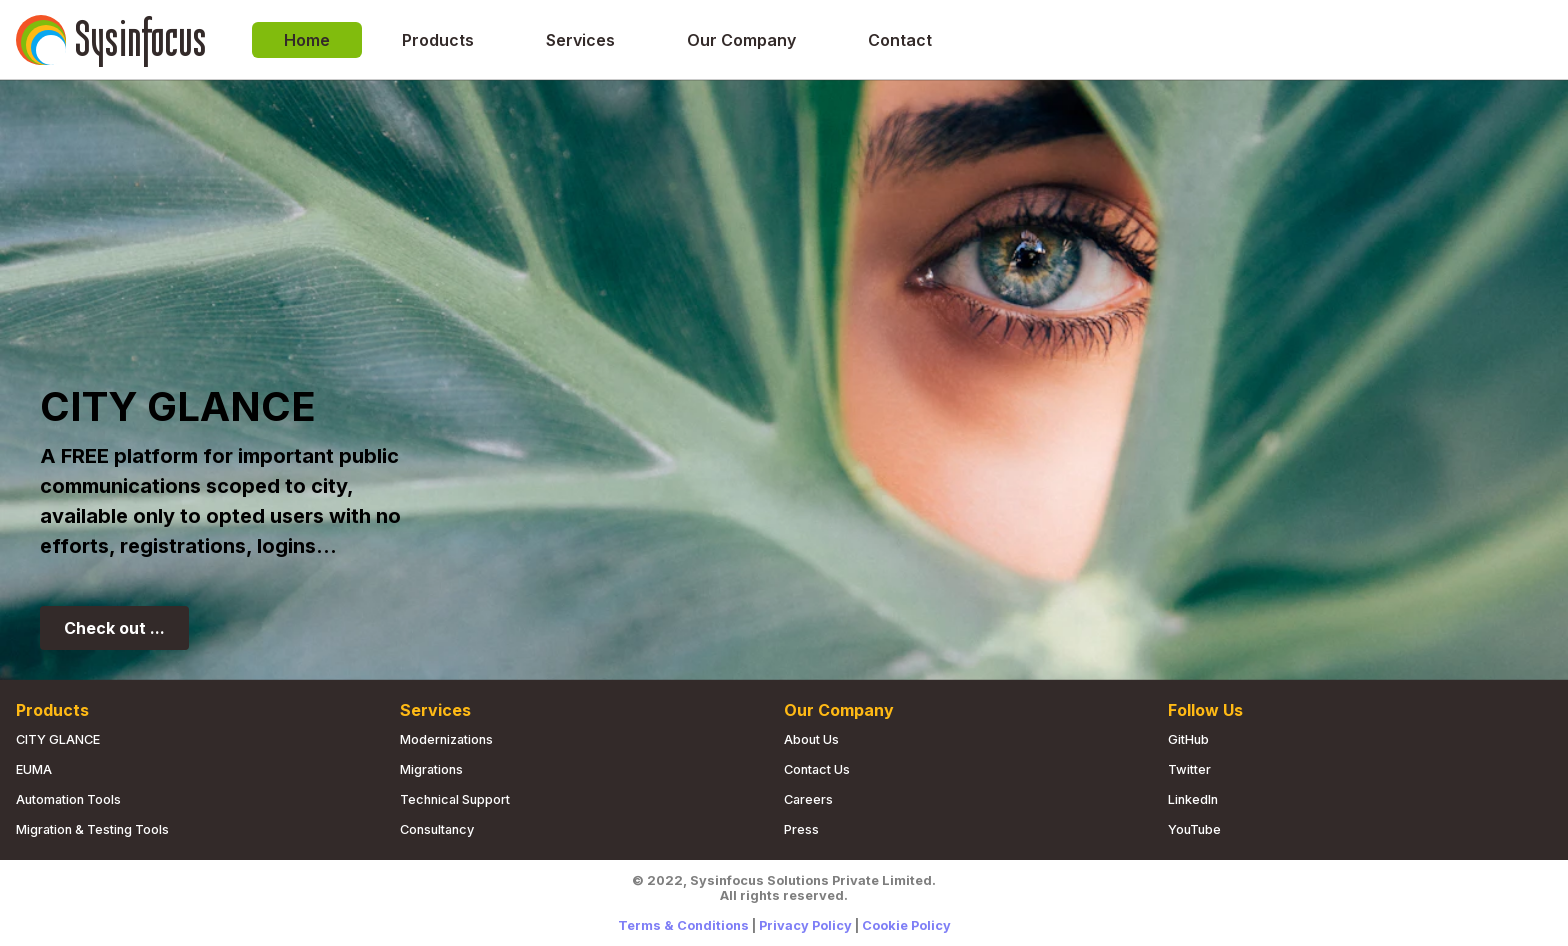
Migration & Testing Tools (92, 829)
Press (801, 829)
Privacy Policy (805, 925)
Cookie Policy (906, 925)
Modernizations (446, 739)
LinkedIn (1193, 799)
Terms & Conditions (683, 925)
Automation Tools (68, 799)
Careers (808, 799)
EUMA (34, 769)
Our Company (741, 40)
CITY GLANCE (58, 739)
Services (580, 40)
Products (438, 40)
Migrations (431, 769)
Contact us (817, 769)
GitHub (1188, 739)
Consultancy (437, 829)
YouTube (1194, 829)
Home (307, 40)
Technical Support (455, 799)
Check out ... (114, 628)
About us (811, 739)
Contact (900, 40)
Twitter (1189, 769)
